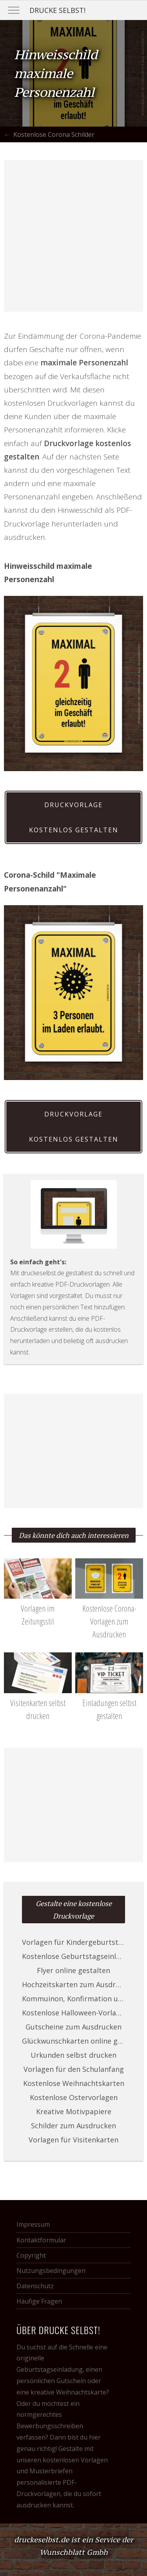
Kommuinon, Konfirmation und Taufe (73, 1998)
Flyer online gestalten (73, 1970)
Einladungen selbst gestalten (109, 1702)
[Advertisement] (73, 235)
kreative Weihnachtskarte (68, 2392)
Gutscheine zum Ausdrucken (73, 2026)
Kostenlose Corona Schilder (53, 134)
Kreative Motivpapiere (73, 2111)
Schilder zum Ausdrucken (73, 2125)
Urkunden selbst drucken (73, 2055)
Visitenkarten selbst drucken (38, 1702)
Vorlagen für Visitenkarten (73, 2139)
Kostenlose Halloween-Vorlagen (73, 2012)
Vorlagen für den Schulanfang (74, 2069)
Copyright (31, 2255)
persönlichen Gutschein (51, 2380)
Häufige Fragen (39, 2301)
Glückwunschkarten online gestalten (73, 2041)
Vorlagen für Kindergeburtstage (73, 1942)
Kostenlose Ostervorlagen (74, 2097)
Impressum (33, 2224)
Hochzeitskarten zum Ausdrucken (73, 1984)
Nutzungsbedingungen (50, 2270)
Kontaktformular (41, 2240)
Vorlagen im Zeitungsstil (38, 1608)
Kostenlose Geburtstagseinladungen (73, 1956)
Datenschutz (35, 2286)
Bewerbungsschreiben (49, 2426)
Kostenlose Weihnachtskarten (73, 2083)
